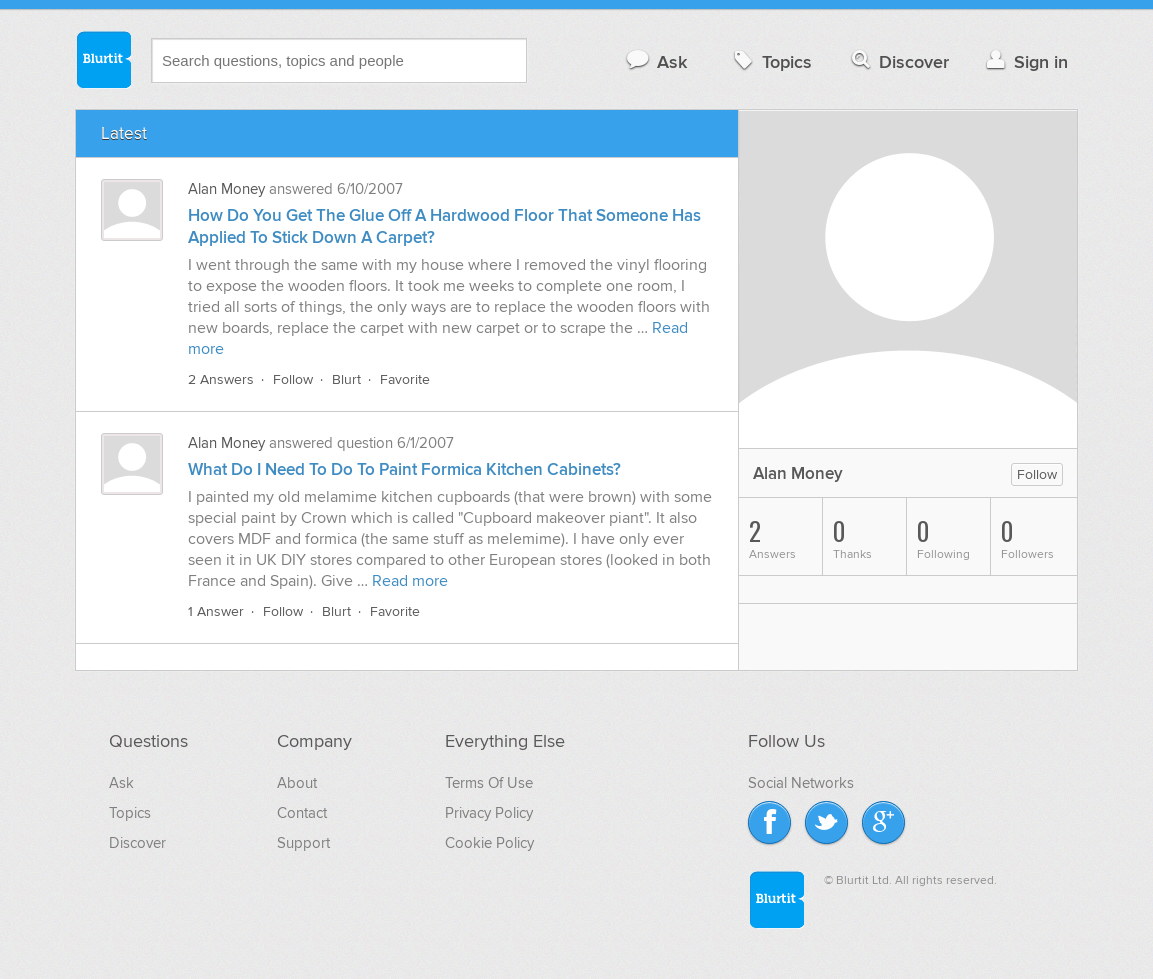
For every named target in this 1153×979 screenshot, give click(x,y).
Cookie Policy (489, 843)
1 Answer (216, 611)
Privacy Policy (489, 813)
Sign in (1024, 61)
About (297, 783)
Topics (770, 61)
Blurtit (103, 59)
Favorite (405, 379)
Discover (898, 61)
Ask (655, 61)
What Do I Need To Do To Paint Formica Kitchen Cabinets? (404, 470)
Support (303, 843)
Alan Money (226, 189)
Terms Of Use (489, 783)
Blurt (346, 379)
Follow (293, 379)
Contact (302, 813)
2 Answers (221, 379)
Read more (410, 581)
